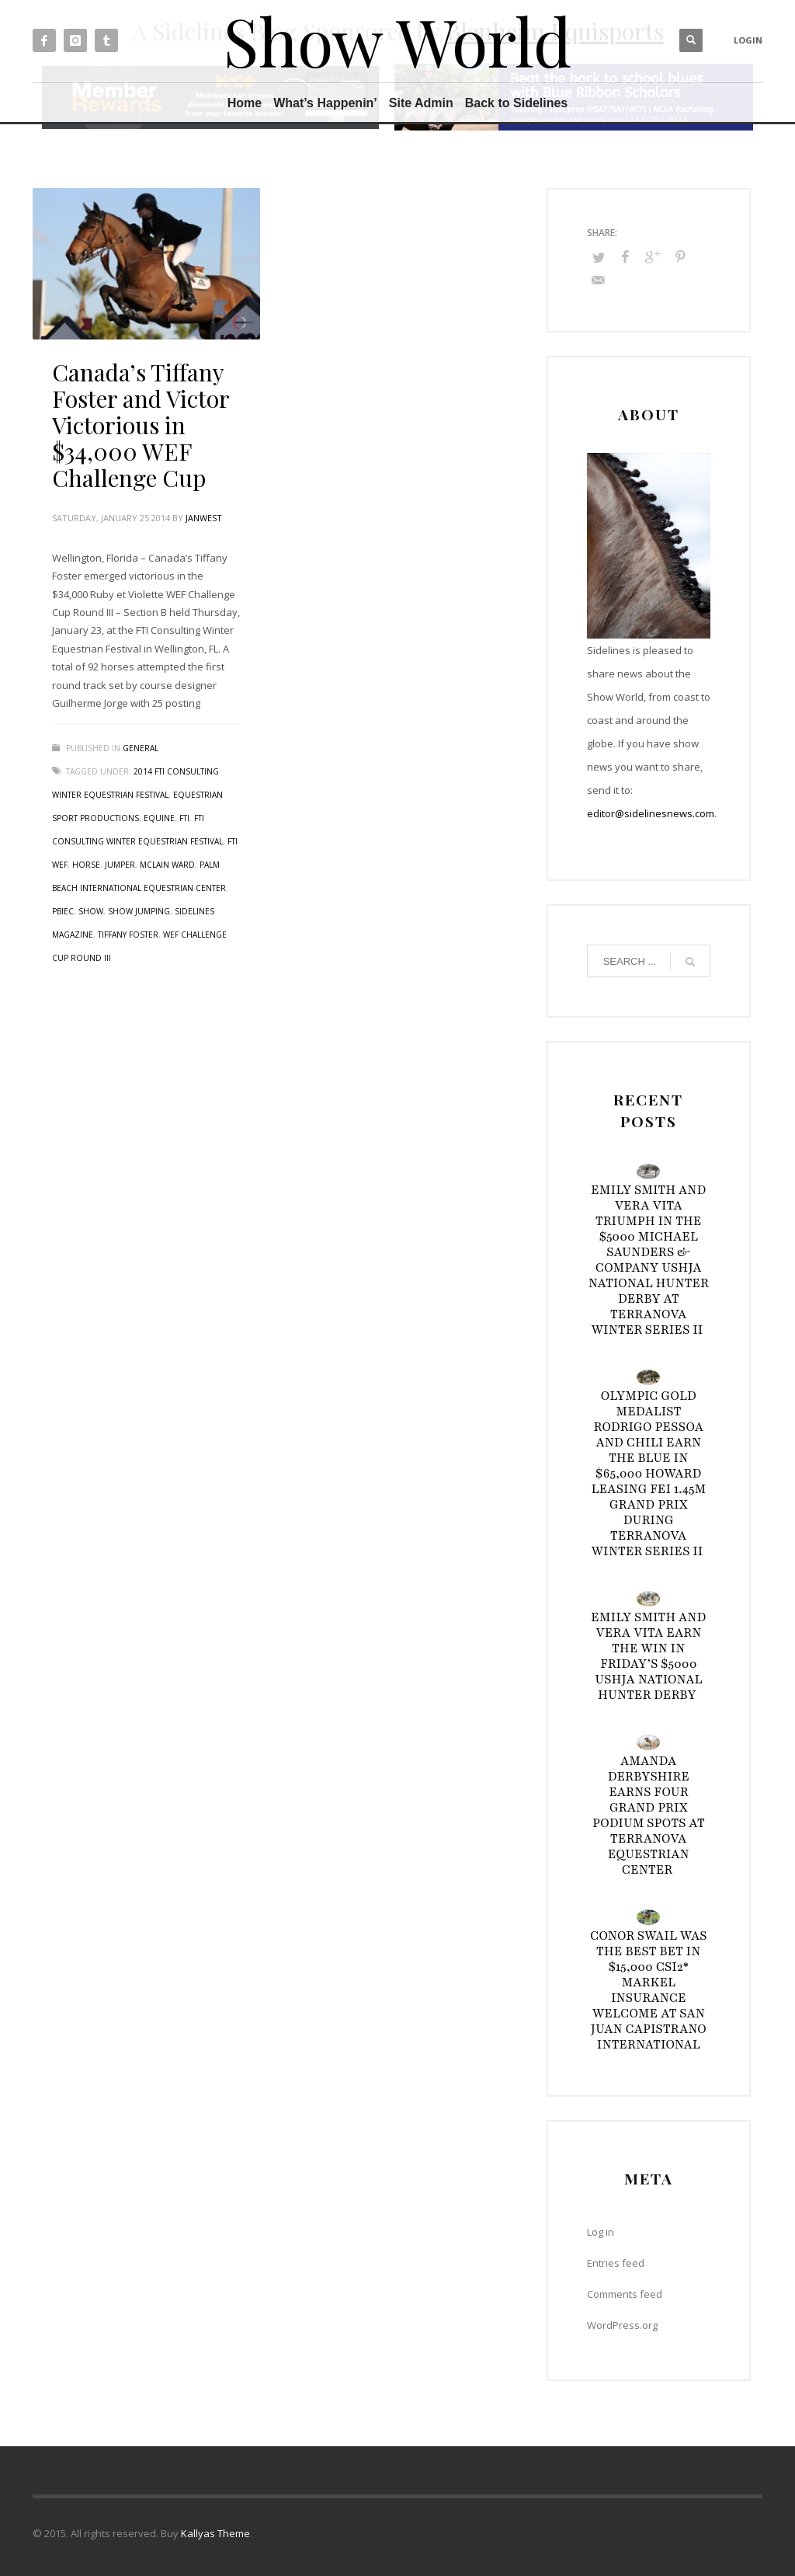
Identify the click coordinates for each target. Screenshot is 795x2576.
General (140, 748)
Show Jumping (139, 911)
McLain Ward (167, 864)
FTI (184, 818)
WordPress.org (622, 2325)
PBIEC (63, 911)
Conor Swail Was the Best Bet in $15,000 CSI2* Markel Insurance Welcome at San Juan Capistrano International (648, 1990)
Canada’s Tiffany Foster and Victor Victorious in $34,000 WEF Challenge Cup (140, 425)
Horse (86, 864)
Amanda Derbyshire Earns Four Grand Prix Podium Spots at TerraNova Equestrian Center (648, 1815)
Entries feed (615, 2263)
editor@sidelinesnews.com (650, 813)
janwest (204, 518)
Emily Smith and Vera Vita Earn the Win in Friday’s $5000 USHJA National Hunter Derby (648, 1656)
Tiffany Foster (128, 934)
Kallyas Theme (215, 2533)
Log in (600, 2232)
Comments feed (624, 2294)
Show (90, 911)
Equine (159, 818)
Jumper (120, 864)
